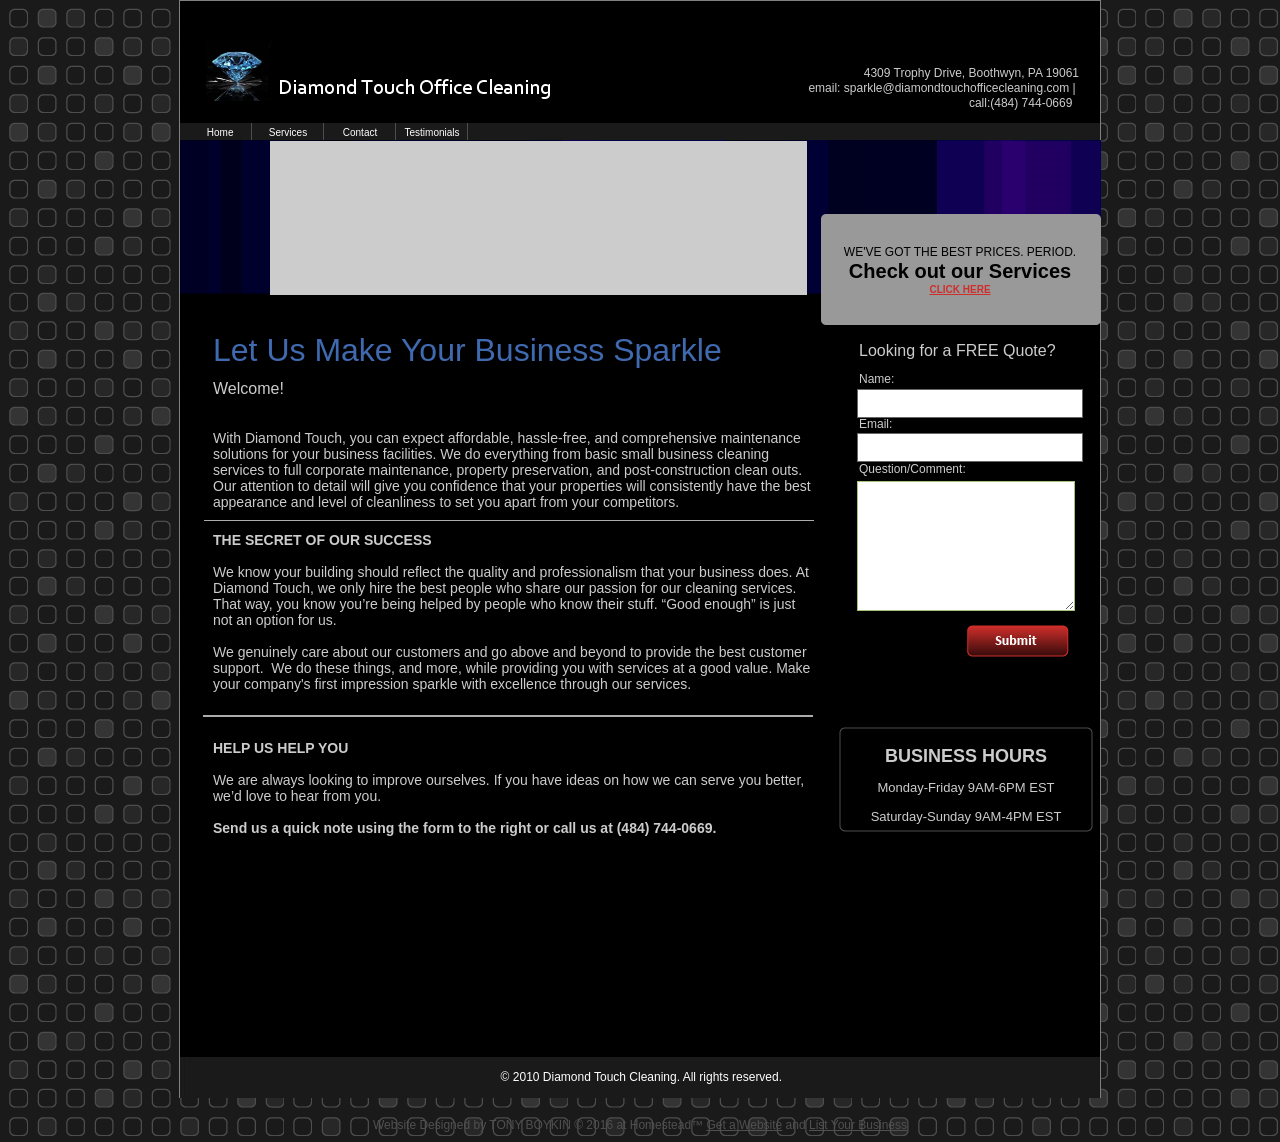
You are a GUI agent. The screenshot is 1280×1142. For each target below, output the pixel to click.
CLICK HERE (959, 289)
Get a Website (744, 1125)
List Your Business (858, 1125)
